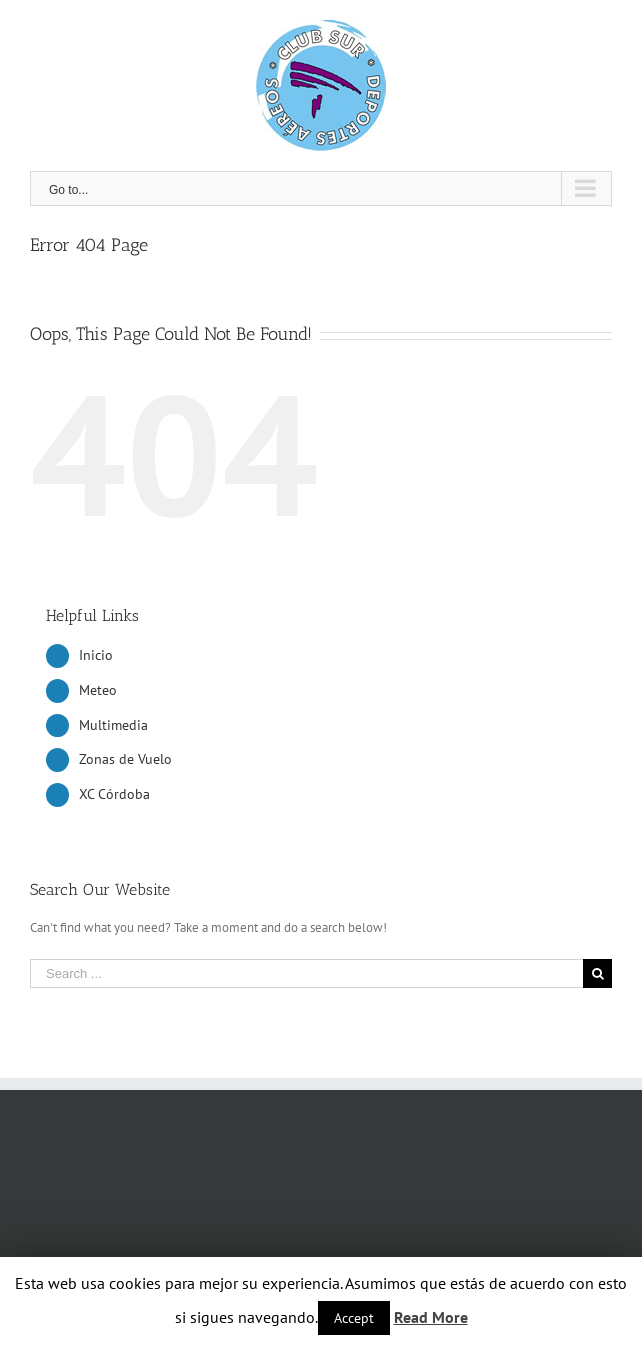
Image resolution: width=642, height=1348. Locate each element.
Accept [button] (354, 1318)
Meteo (98, 690)
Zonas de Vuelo (125, 759)
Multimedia (113, 725)
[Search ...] (306, 973)
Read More (431, 1317)
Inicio (96, 655)
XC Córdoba (114, 794)
